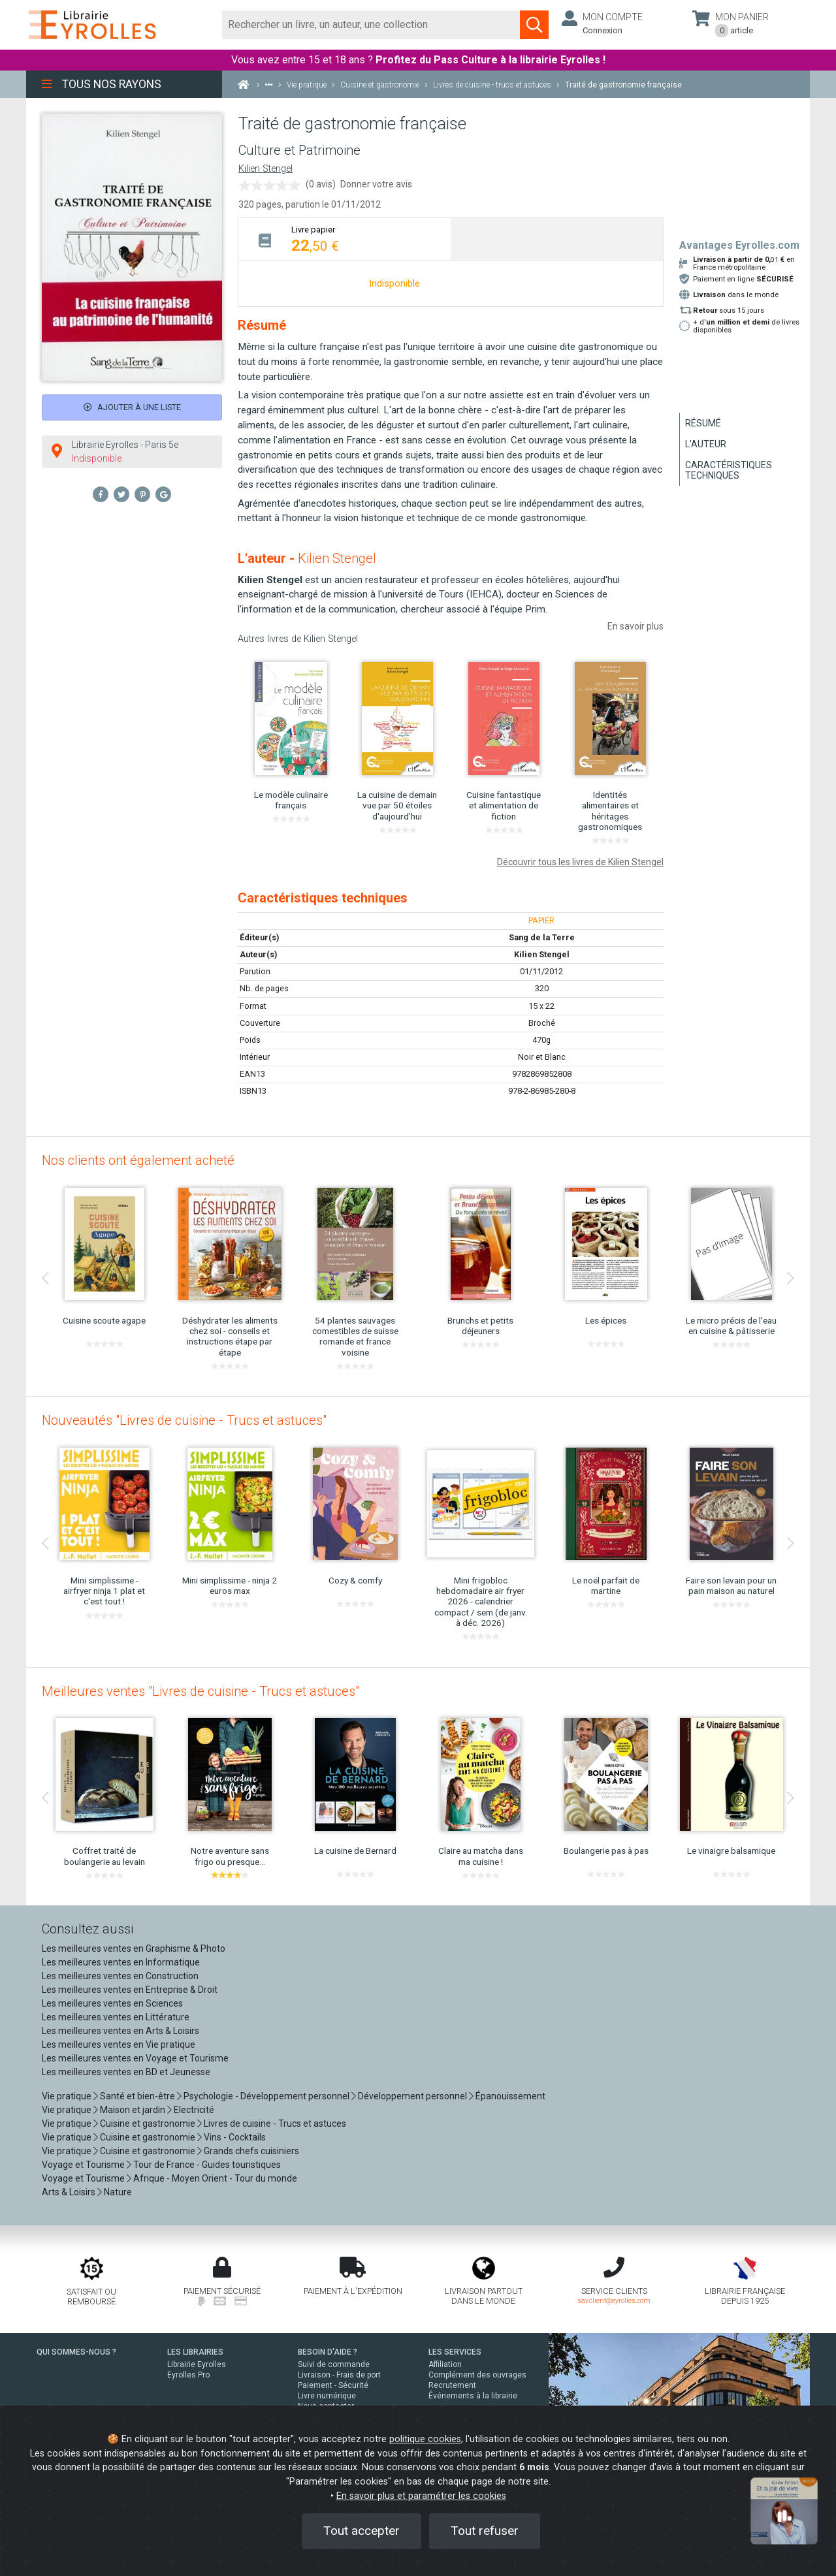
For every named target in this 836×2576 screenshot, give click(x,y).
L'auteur (705, 444)
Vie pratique (66, 2096)
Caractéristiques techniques (728, 470)
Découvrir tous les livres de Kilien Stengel (580, 862)
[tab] (344, 238)
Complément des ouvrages (477, 2374)
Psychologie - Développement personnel (266, 2096)
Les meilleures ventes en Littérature (115, 2017)
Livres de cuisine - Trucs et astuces (275, 2123)
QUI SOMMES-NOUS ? (76, 2352)
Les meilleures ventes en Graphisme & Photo (133, 1948)
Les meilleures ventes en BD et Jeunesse (126, 2072)
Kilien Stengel (265, 168)
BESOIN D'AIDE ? (327, 2352)
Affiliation (445, 2364)
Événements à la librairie (472, 2395)
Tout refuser (485, 2530)
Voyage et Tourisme (83, 2164)
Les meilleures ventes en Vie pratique (118, 2044)
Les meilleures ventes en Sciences (112, 2003)
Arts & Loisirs (68, 2192)
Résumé (703, 423)
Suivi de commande (334, 2364)
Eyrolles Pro (188, 2374)
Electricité (194, 2110)
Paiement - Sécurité (333, 2385)
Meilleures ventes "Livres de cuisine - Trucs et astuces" (200, 1691)
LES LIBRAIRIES (195, 2352)
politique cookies (425, 2439)
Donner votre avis (376, 184)
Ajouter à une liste (132, 407)
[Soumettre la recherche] (534, 24)
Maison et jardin (132, 2110)
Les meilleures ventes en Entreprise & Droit (129, 1989)
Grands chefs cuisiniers (251, 2151)
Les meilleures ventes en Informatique (121, 1962)
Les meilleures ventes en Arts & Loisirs (120, 2031)
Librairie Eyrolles (196, 2364)
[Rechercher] (371, 24)
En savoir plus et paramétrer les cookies (421, 2496)
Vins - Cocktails (235, 2137)
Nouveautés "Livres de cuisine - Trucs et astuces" (184, 1420)
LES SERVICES (454, 2352)
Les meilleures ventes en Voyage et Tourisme (135, 2058)
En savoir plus (635, 626)
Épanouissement (510, 2096)
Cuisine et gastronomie (147, 2123)
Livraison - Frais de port (339, 2374)
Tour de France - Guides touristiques (207, 2164)
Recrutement (452, 2385)
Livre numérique (327, 2395)
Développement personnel (412, 2096)
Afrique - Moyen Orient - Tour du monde (215, 2178)
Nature (118, 2192)
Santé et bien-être (137, 2096)
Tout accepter (361, 2530)
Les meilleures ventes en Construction (120, 1976)
